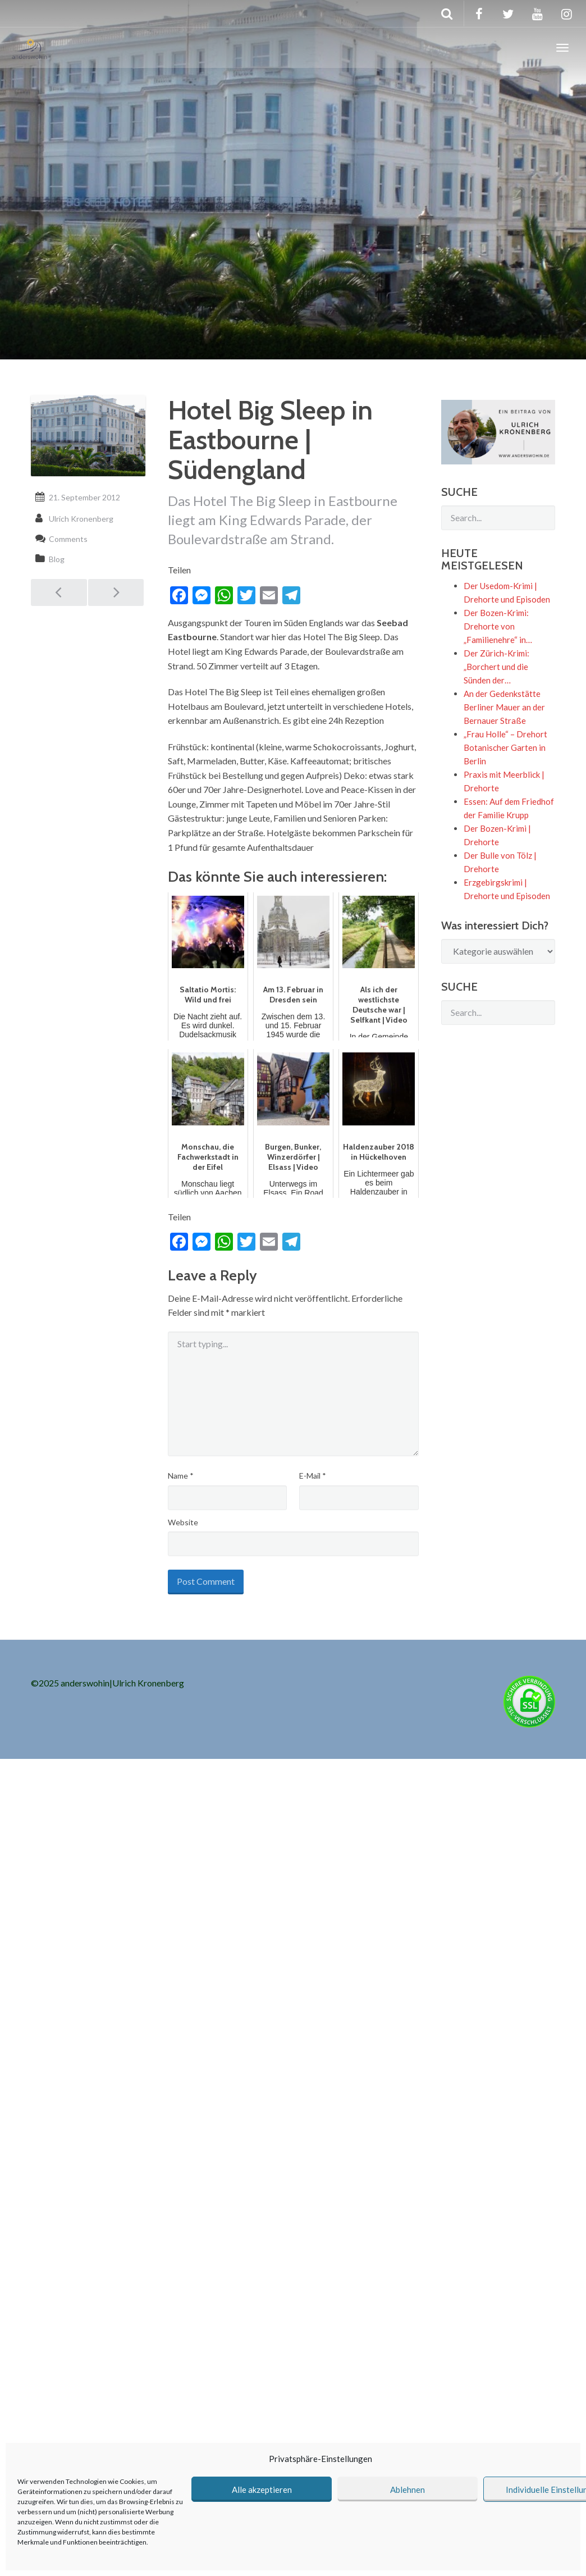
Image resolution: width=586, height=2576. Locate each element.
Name (181, 1475)
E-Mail (312, 1475)
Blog (57, 559)
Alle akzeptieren (262, 2489)
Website (183, 1522)
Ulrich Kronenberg (81, 518)
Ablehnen (407, 2489)
